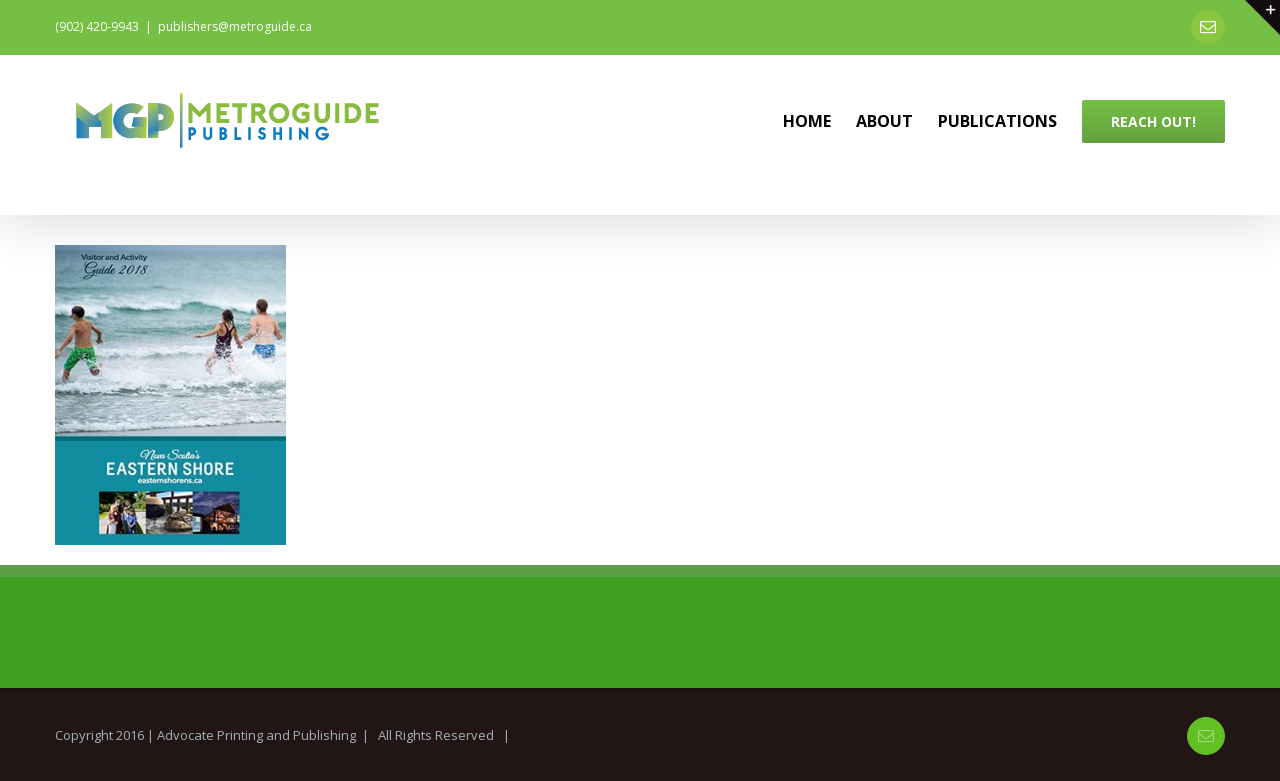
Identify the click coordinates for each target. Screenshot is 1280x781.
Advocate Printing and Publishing (256, 735)
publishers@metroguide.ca (235, 26)
